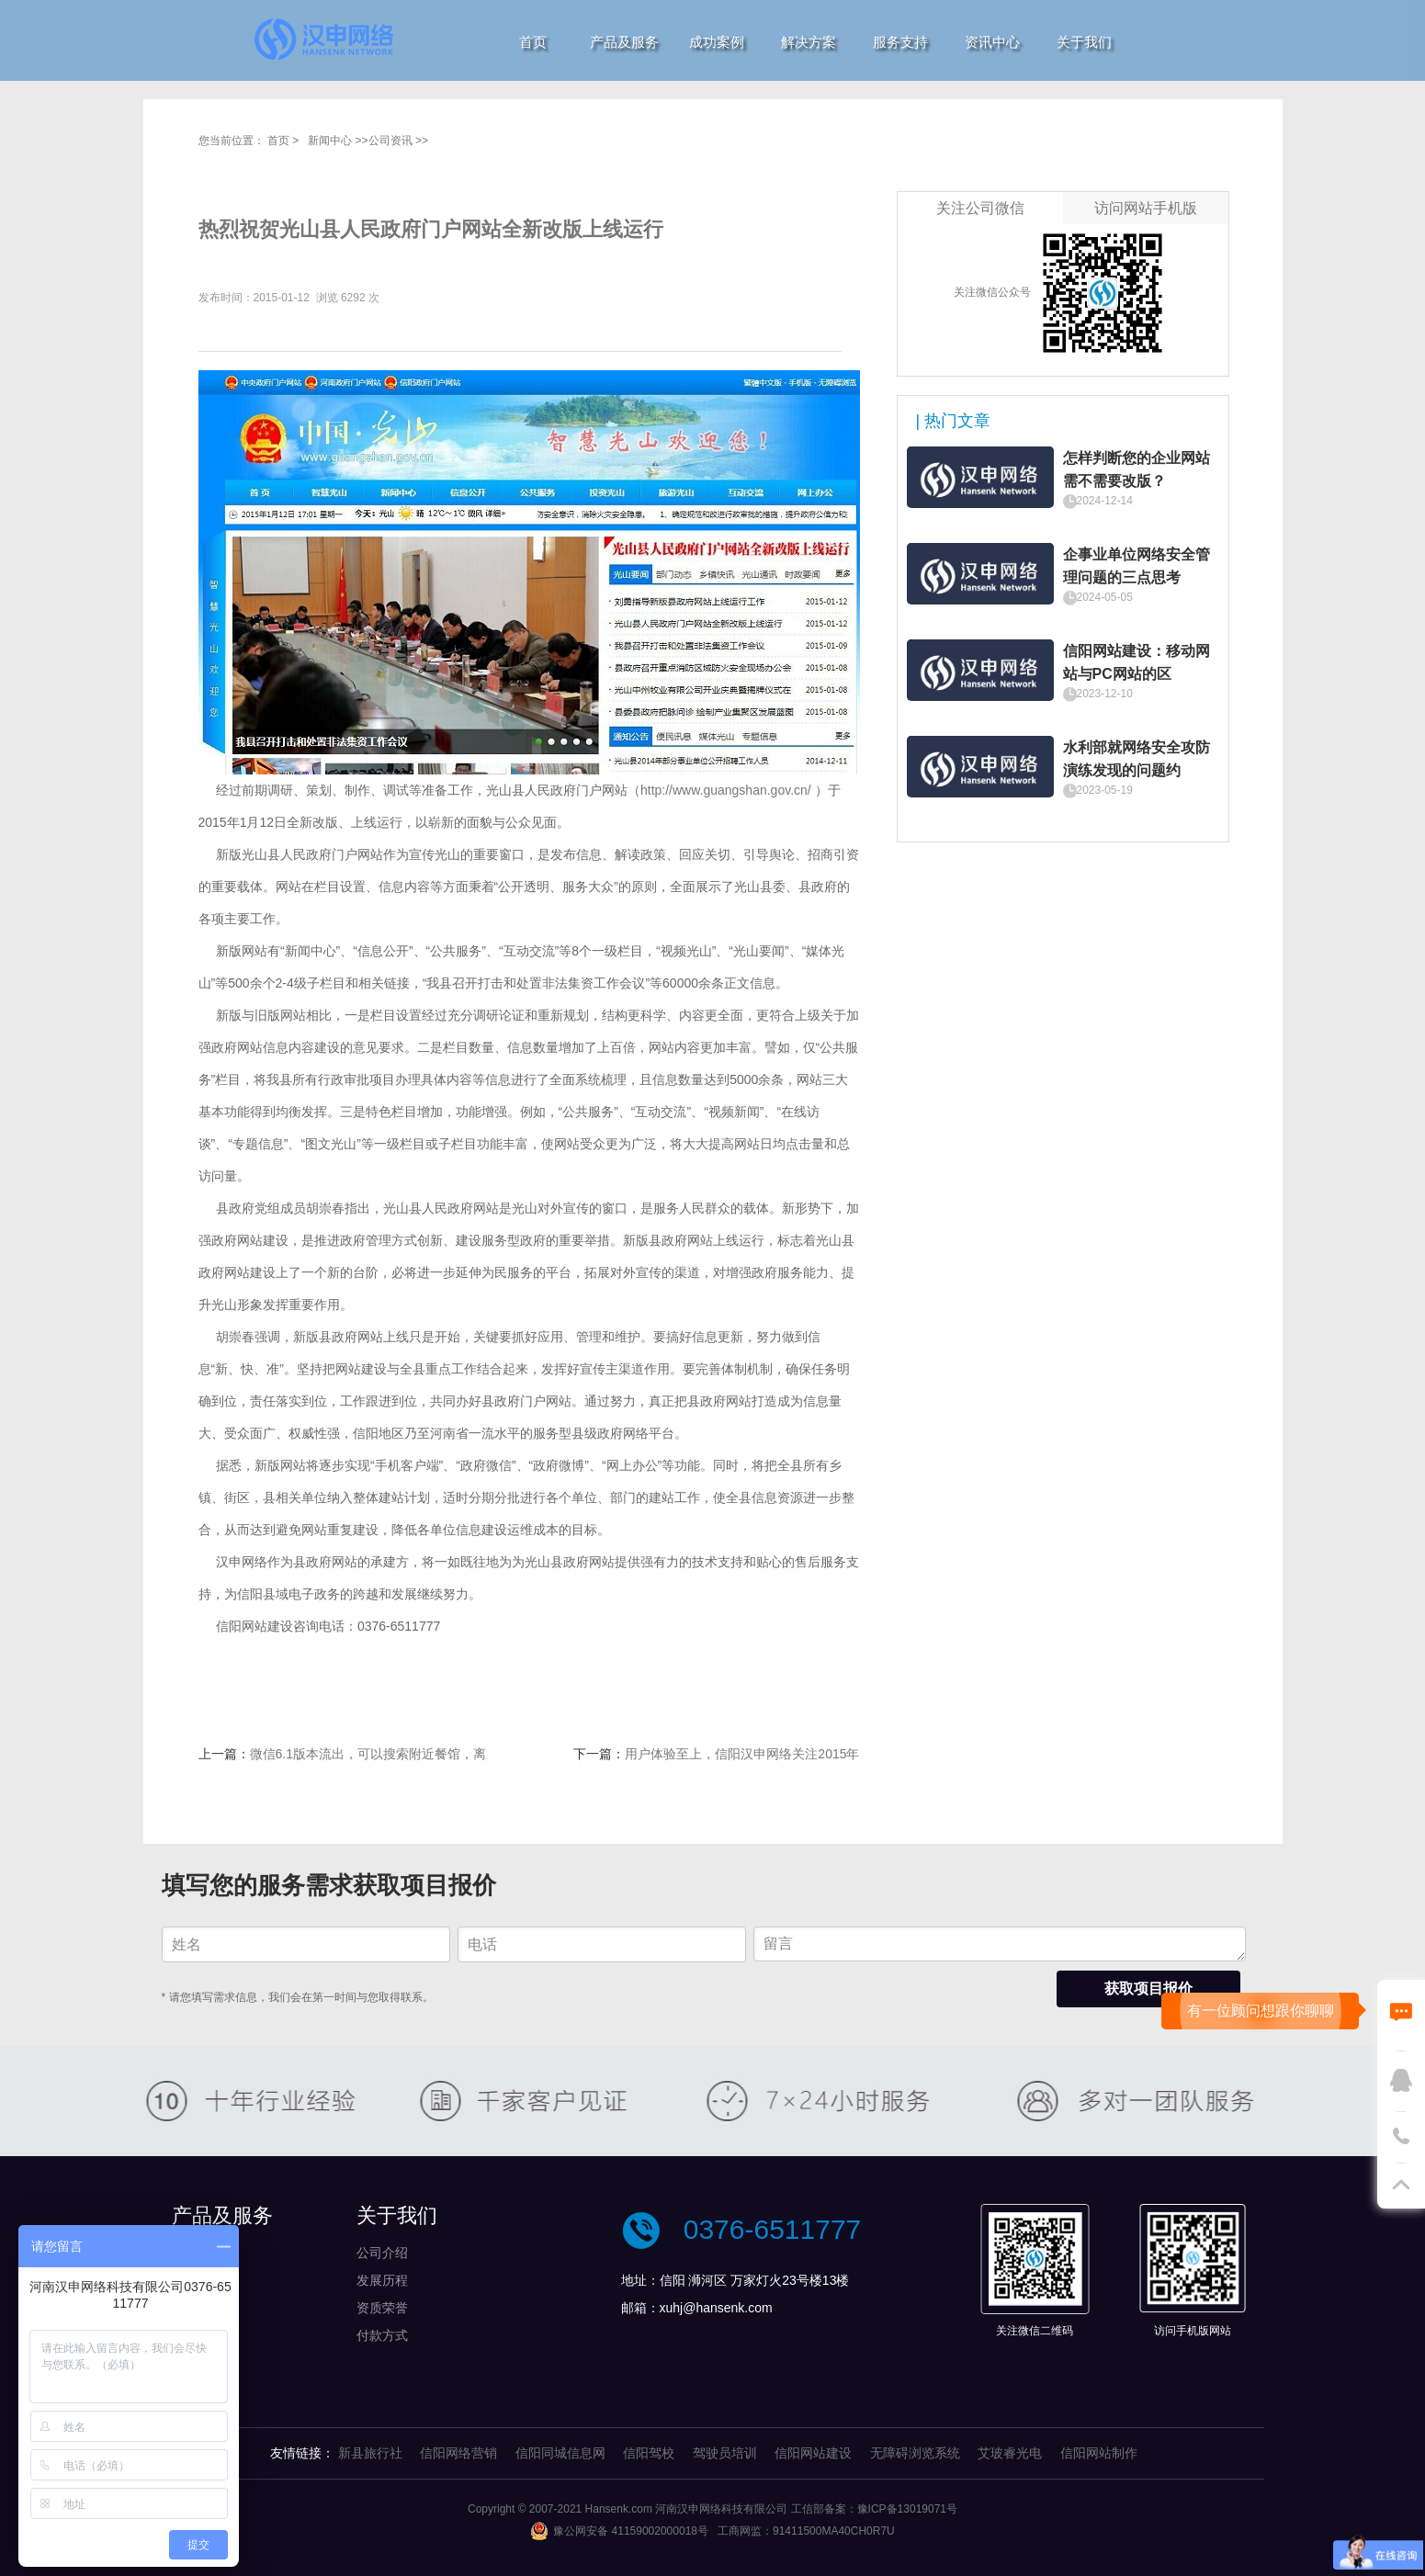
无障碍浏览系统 (915, 2453)
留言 (999, 1943)
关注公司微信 (980, 208)
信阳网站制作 (1098, 2453)
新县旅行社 (370, 2453)
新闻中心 (330, 140)
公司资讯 (390, 140)
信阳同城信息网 (560, 2453)
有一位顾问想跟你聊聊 (1260, 2010)
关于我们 (1084, 42)
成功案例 (716, 42)
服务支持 (900, 42)
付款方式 (382, 2335)
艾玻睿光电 (1010, 2453)
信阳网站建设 (813, 2453)
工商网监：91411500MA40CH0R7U (806, 2531)
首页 (533, 42)
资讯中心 (992, 42)
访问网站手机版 (1145, 208)
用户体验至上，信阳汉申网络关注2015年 (742, 1753)
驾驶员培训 (725, 2453)
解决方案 (808, 42)
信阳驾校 (648, 2453)
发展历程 (382, 2280)
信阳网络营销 (458, 2453)
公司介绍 (382, 2252)
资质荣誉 (382, 2307)
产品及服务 (624, 42)
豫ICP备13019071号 (907, 2509)
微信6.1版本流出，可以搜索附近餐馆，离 (368, 1753)
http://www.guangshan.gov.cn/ (725, 790)
